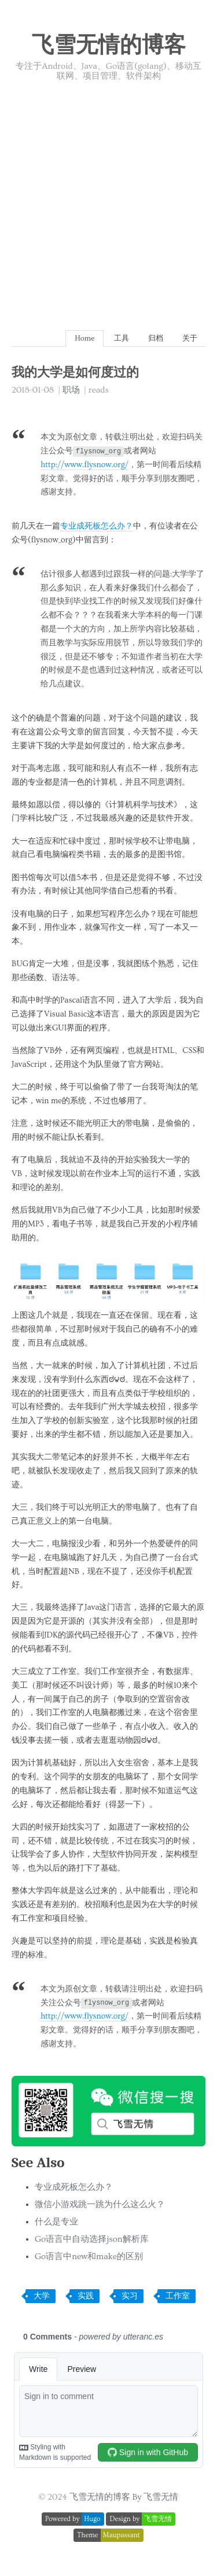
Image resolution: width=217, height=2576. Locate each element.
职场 (71, 390)
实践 (86, 2296)
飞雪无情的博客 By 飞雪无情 (124, 2497)
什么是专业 (56, 2222)
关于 (189, 338)
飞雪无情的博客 (109, 46)
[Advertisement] (108, 195)
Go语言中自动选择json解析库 (92, 2239)
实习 (130, 2296)
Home (84, 338)
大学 (42, 2296)
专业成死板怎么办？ (96, 526)
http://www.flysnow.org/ (84, 465)
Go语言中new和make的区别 (89, 2256)
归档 (155, 338)
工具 (121, 338)
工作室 (177, 2296)
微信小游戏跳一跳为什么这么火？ (100, 2204)
